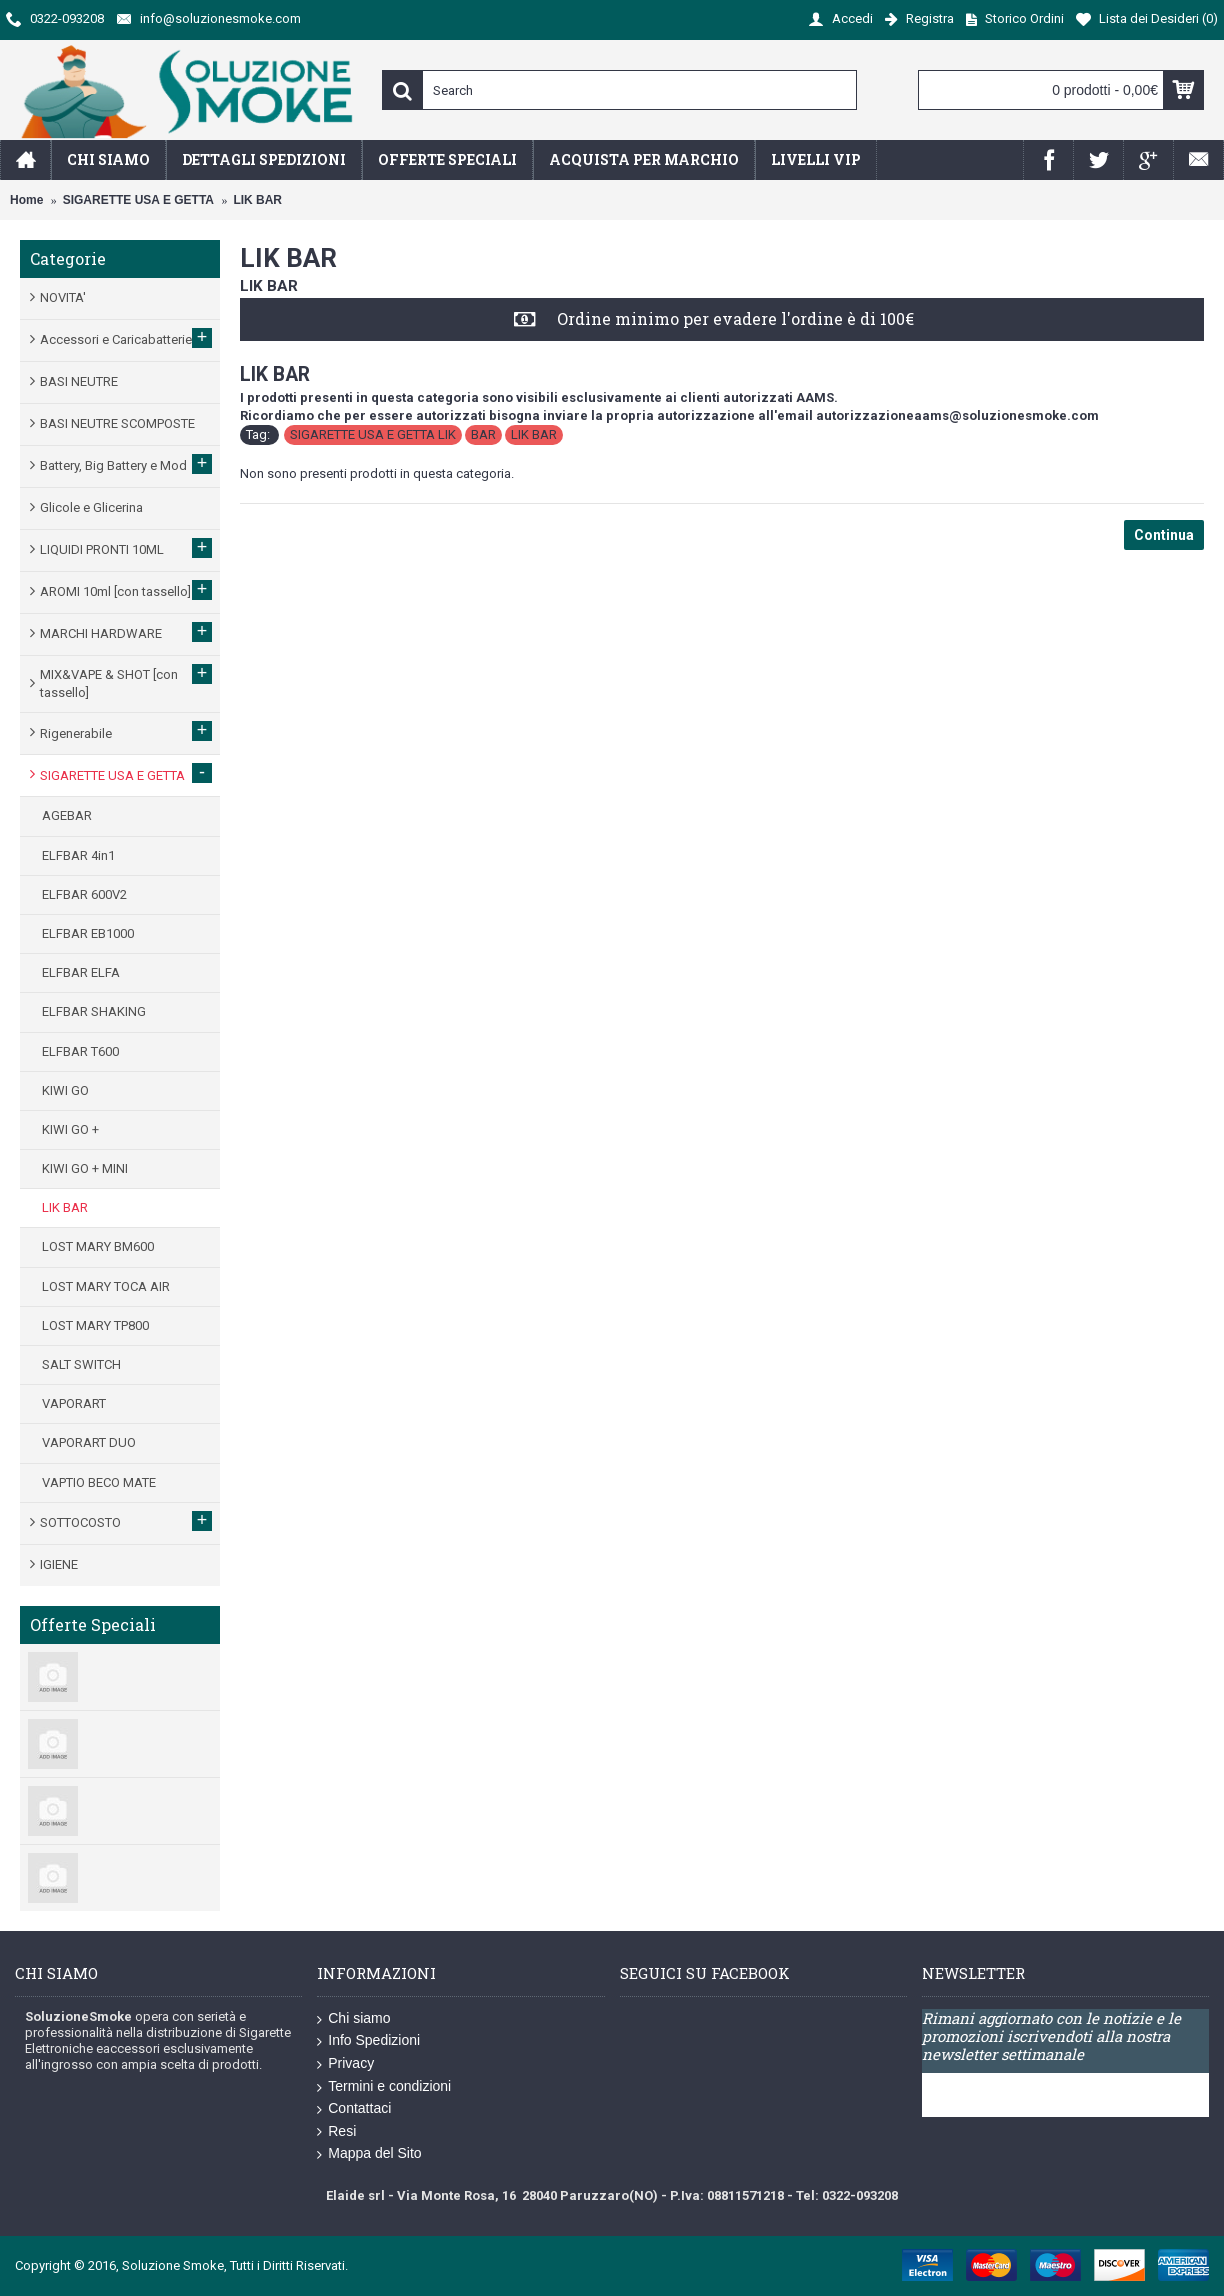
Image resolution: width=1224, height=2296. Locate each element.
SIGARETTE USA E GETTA (138, 200)
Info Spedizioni (368, 2041)
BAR (483, 434)
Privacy (345, 2064)
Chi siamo (353, 2019)
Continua (1164, 535)
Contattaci (354, 2109)
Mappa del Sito (369, 2154)
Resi (336, 2131)
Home (26, 200)
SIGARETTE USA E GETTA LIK (373, 434)
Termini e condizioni (384, 2087)
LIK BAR (257, 200)
